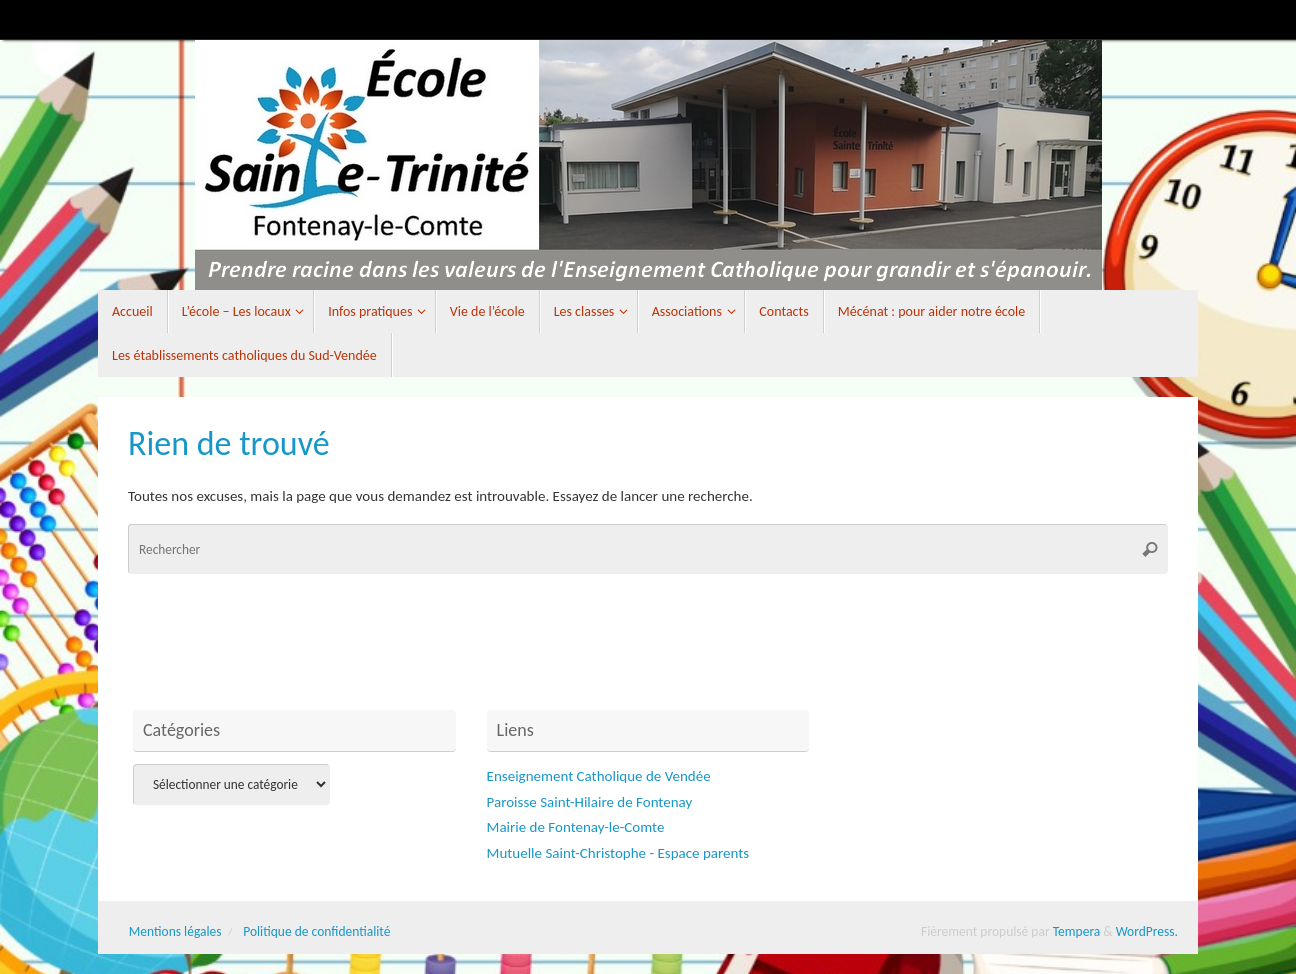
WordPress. (1147, 931)
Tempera (1077, 931)
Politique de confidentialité (316, 931)
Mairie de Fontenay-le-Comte (576, 827)
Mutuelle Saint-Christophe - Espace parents (618, 853)
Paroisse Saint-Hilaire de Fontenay (590, 802)
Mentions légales (175, 931)
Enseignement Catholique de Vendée (599, 776)
